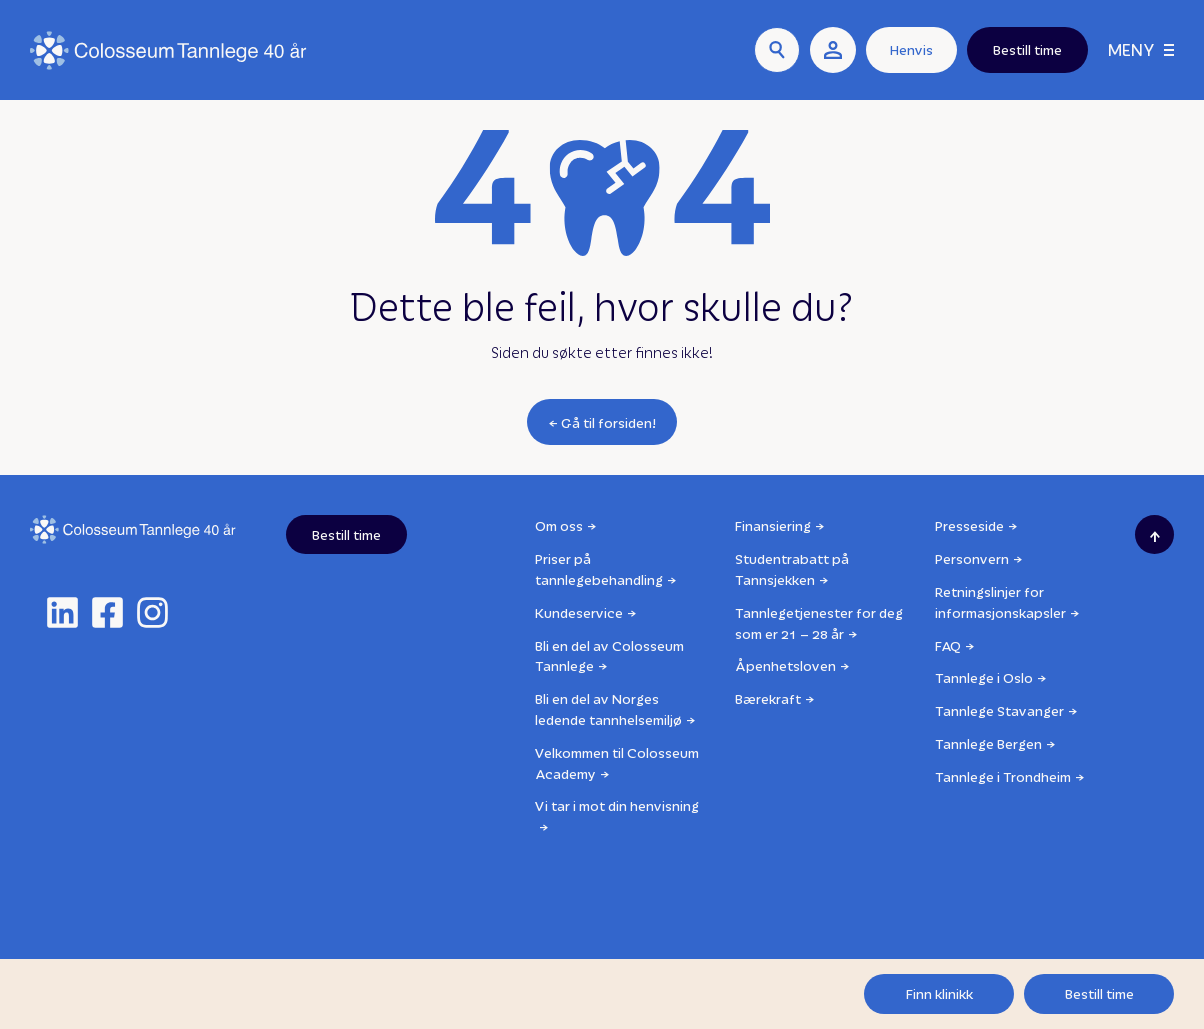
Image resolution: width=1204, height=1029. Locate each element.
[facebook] (107, 612)
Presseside (969, 525)
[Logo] (168, 50)
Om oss (559, 525)
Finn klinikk (939, 993)
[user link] (833, 50)
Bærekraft (768, 698)
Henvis (911, 49)
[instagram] (152, 612)
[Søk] (777, 50)
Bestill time (1099, 993)
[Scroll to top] (1154, 534)
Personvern (972, 558)
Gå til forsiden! (609, 422)
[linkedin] (62, 612)
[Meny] (1141, 50)
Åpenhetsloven (785, 665)
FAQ (948, 645)
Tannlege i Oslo (984, 677)
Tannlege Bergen (988, 743)
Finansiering (773, 525)
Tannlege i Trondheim (1003, 776)
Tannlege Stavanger (999, 710)
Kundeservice (579, 612)
